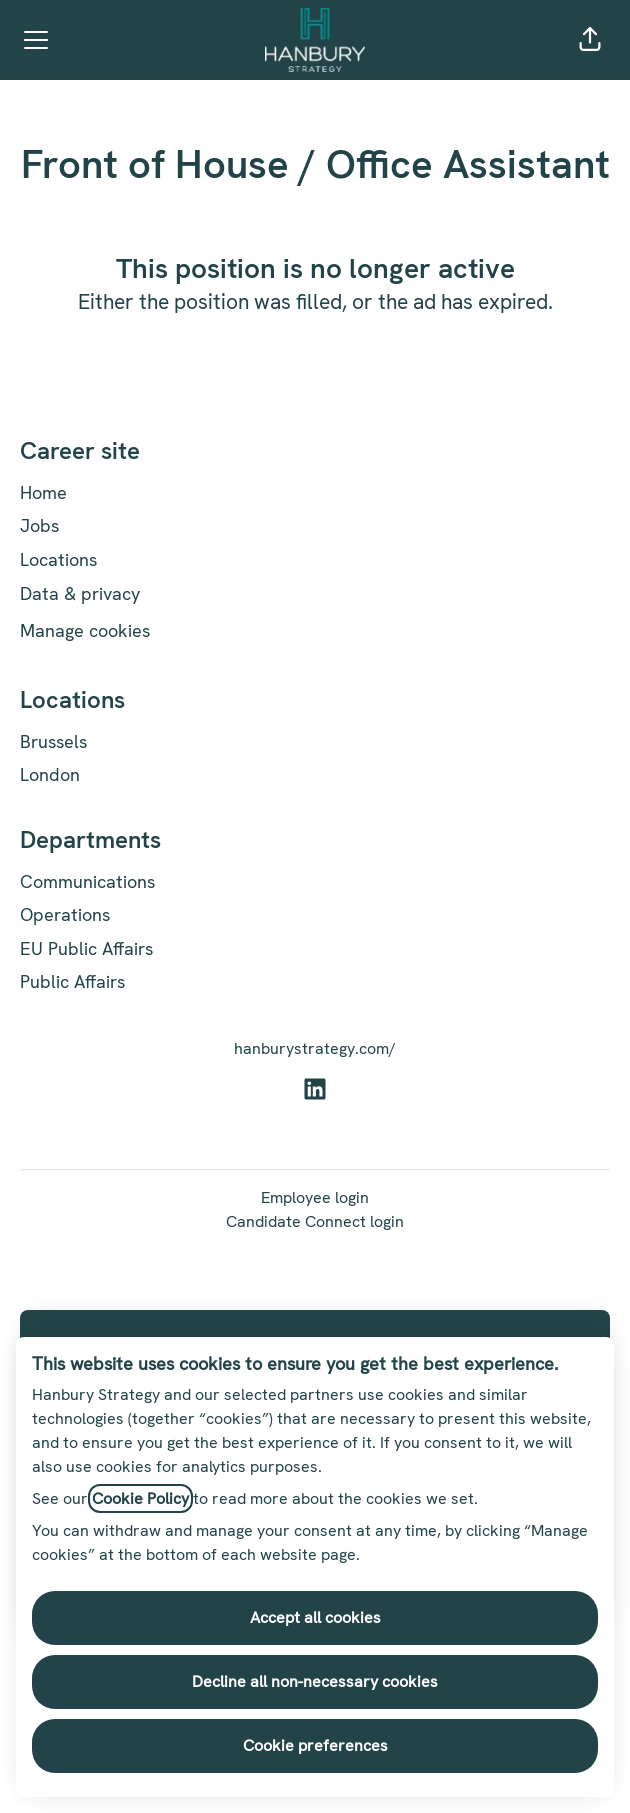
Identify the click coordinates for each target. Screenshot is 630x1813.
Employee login (315, 1197)
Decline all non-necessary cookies (315, 1681)
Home (43, 492)
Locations (58, 559)
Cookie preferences (315, 1745)
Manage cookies (85, 630)
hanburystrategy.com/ (315, 1048)
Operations (65, 914)
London (50, 774)
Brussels (53, 741)
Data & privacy (80, 593)
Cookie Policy (140, 1498)
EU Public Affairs (86, 948)
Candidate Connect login (315, 1221)
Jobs (39, 525)
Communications (87, 881)
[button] (590, 40)
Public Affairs (72, 981)
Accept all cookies (315, 1617)
